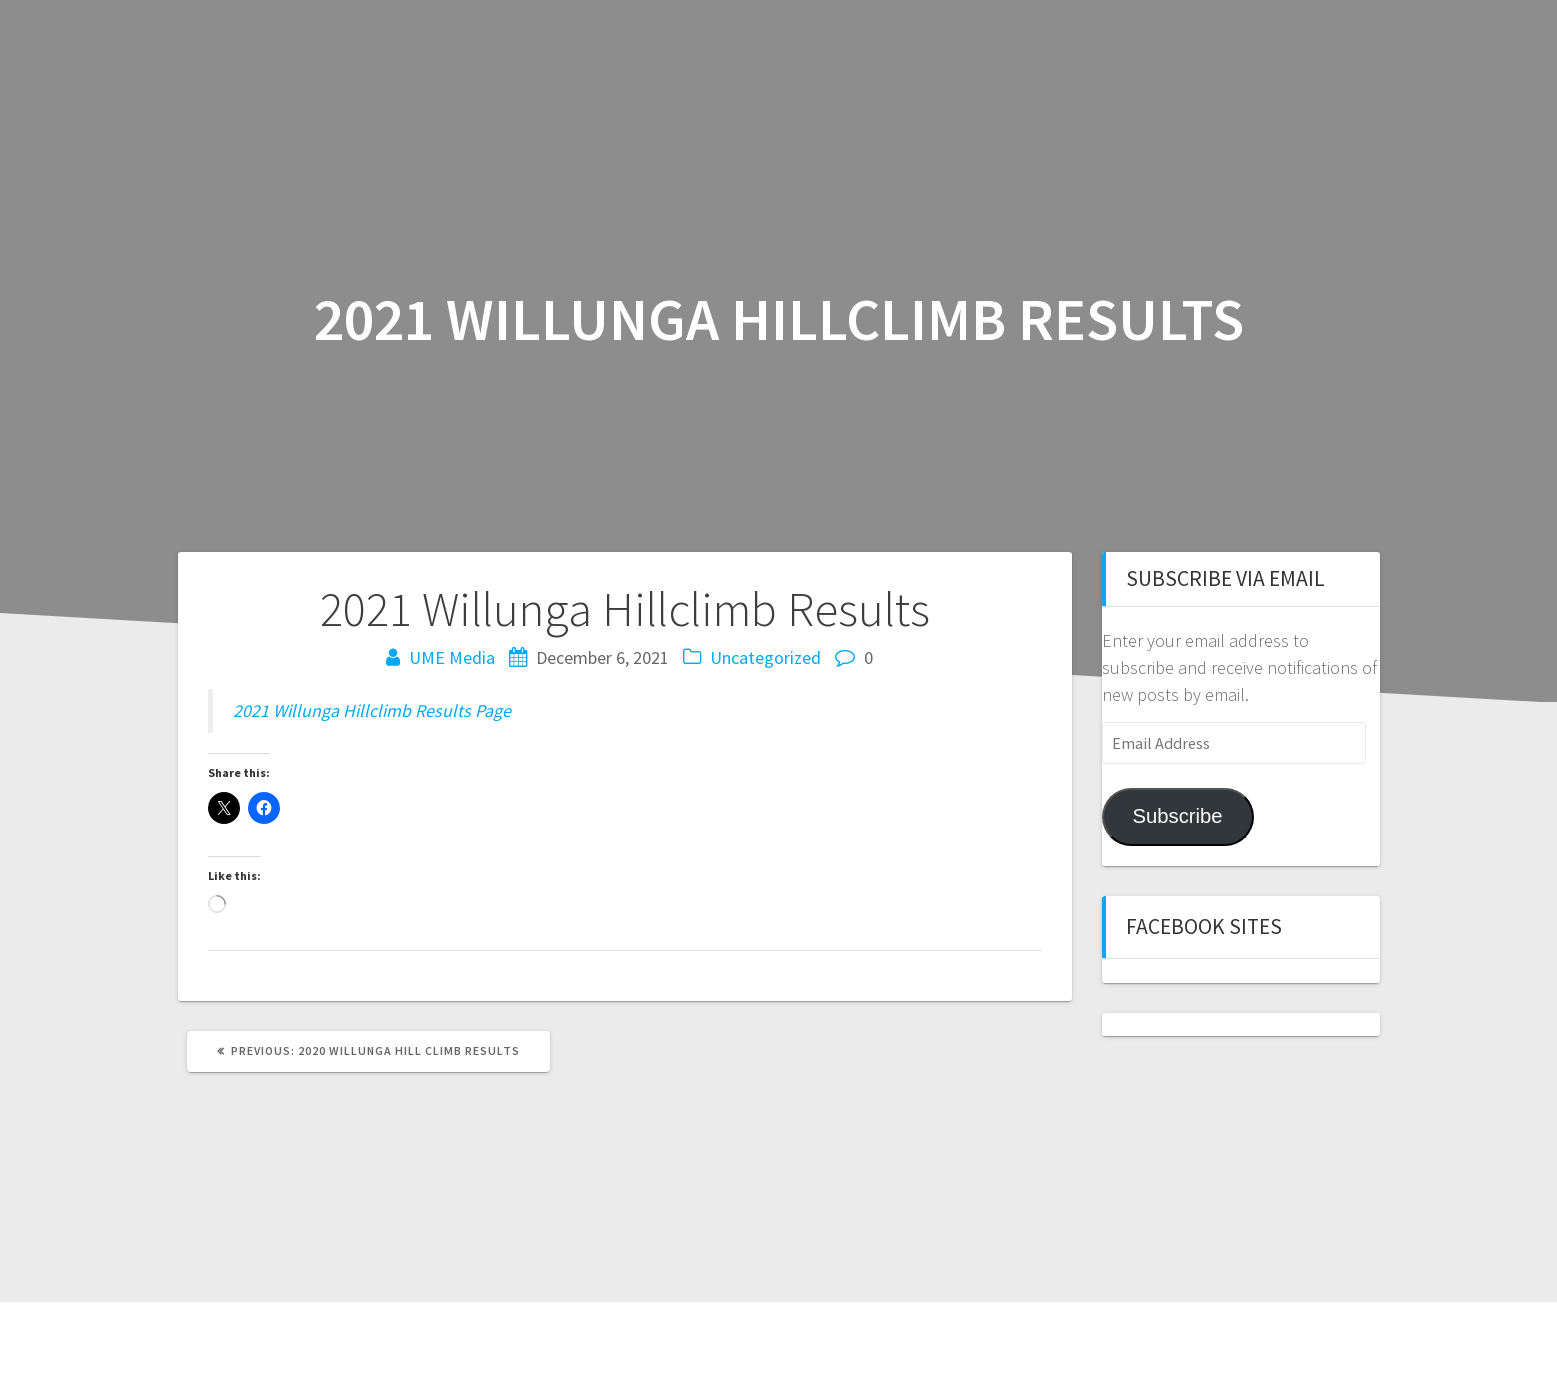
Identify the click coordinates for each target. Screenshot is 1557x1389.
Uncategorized (765, 657)
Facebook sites (1204, 926)
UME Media (452, 657)
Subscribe (1177, 816)
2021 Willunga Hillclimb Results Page (372, 710)
